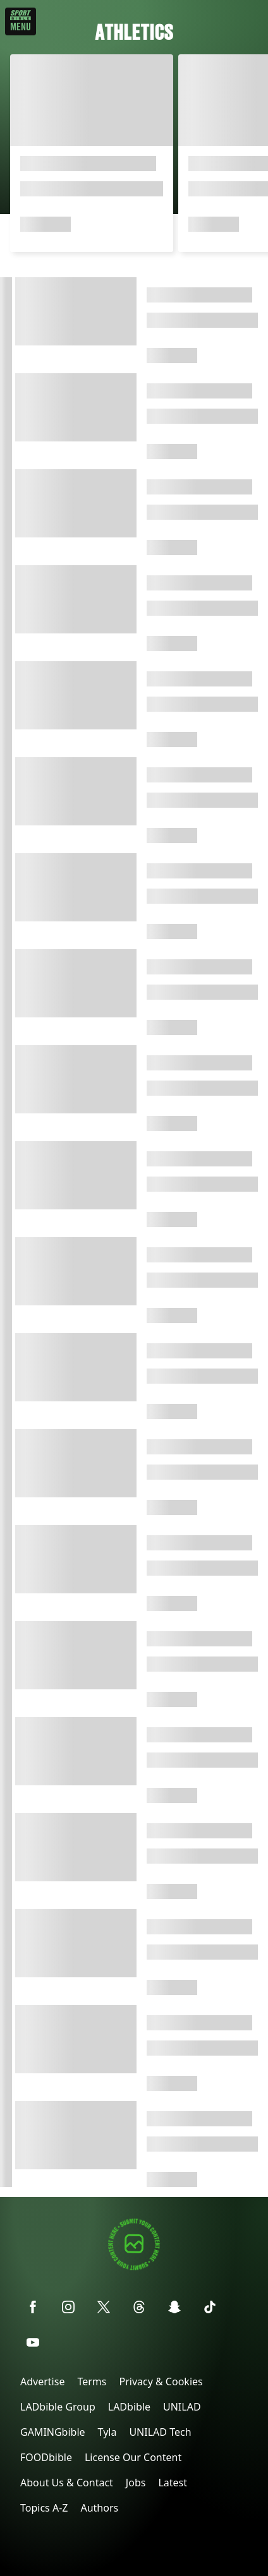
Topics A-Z (44, 2508)
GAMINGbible (52, 2432)
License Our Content (133, 2457)
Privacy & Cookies (160, 2381)
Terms (91, 2381)
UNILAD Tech (160, 2432)
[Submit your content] (134, 2268)
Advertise (42, 2381)
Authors (99, 2508)
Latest (172, 2482)
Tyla (107, 2432)
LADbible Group (57, 2407)
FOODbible (46, 2457)
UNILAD (182, 2407)
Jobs (136, 2482)
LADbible (129, 2407)
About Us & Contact (66, 2482)
